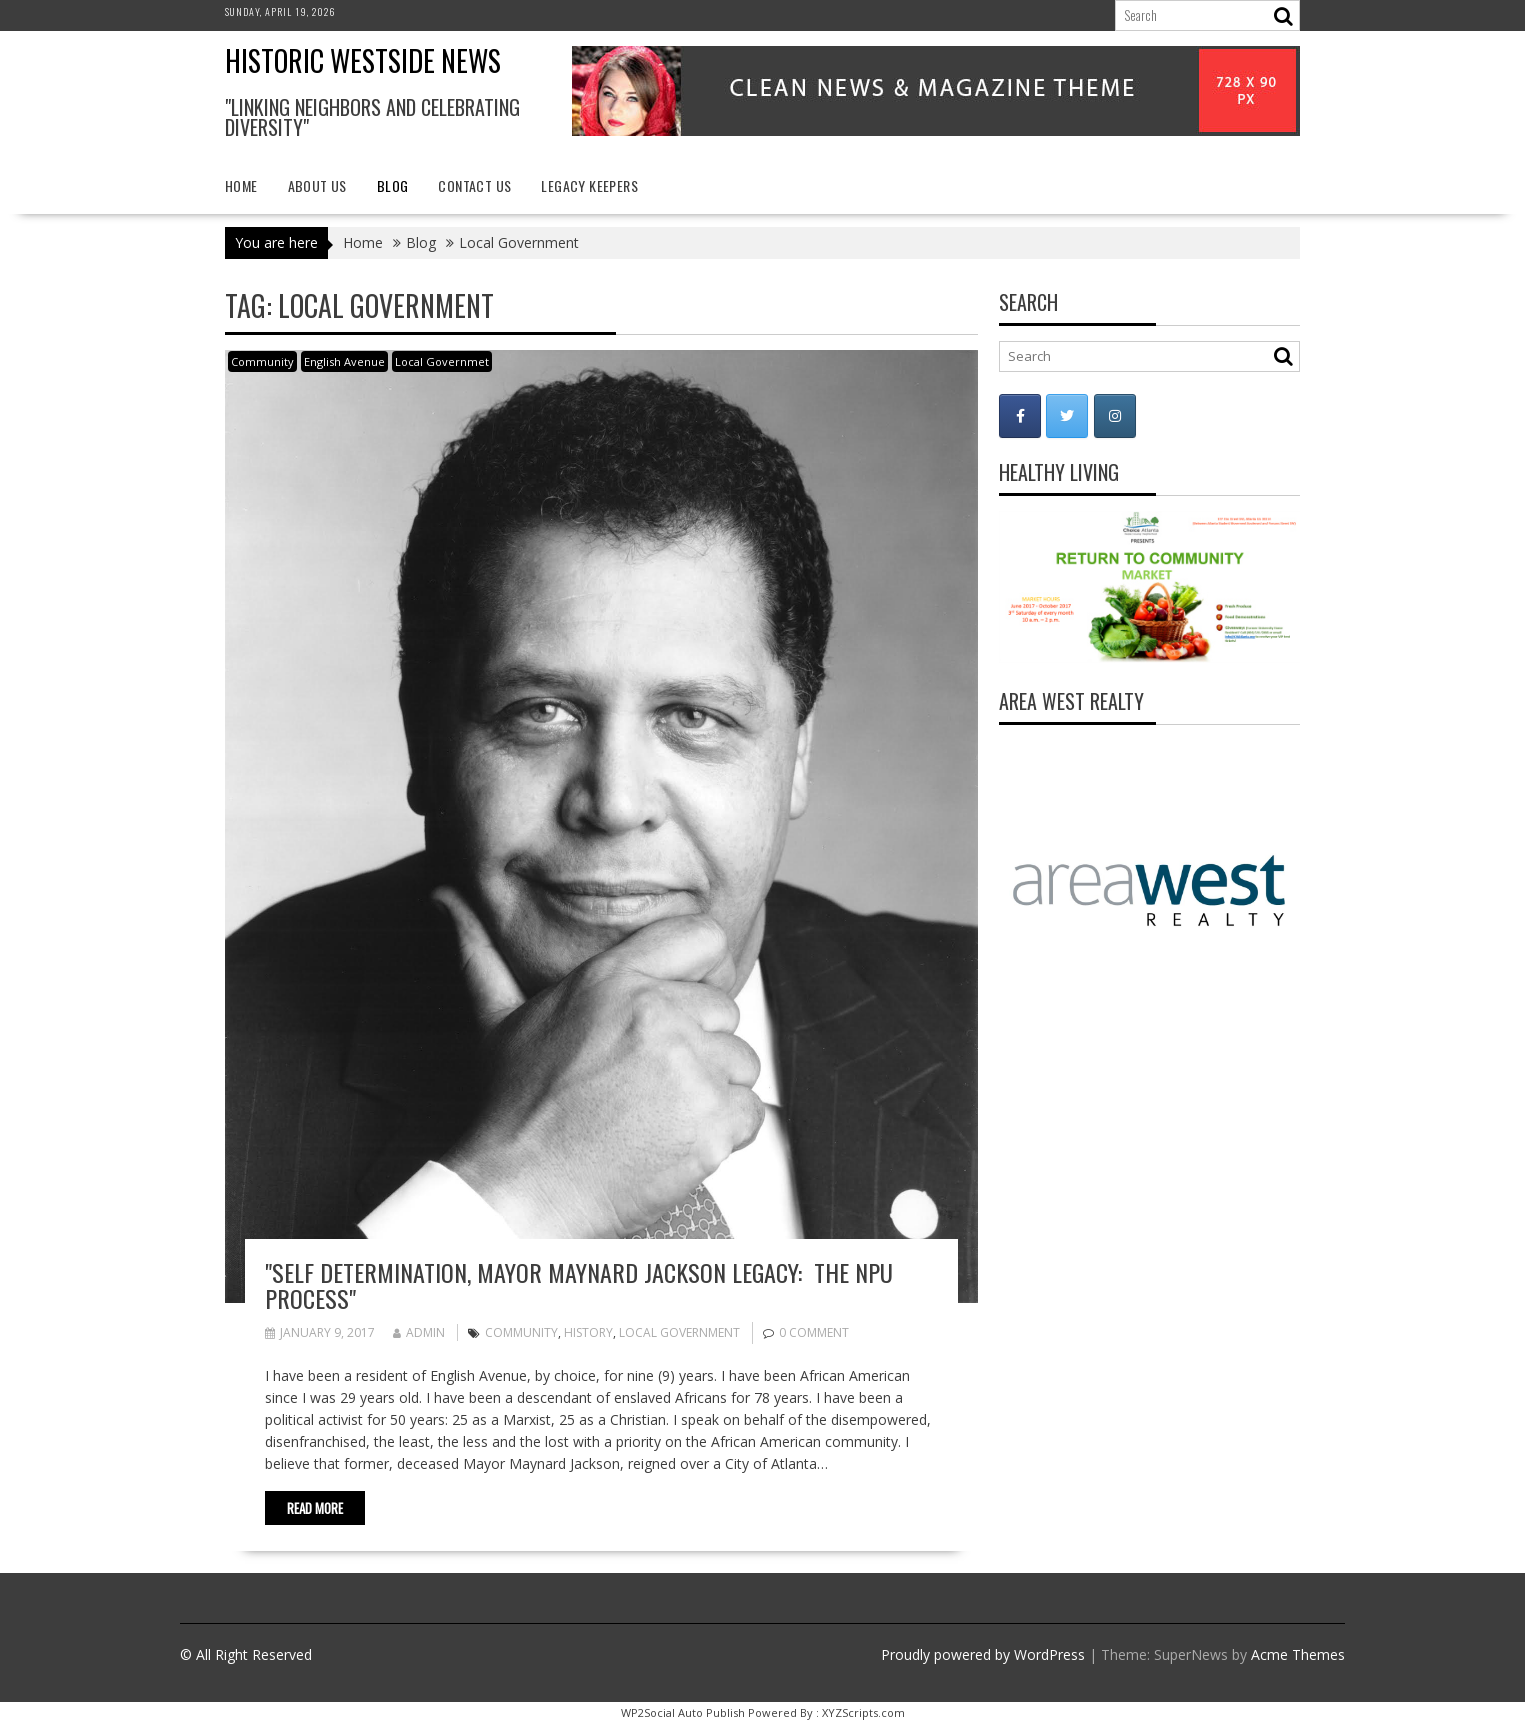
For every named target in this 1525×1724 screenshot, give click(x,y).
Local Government (679, 1332)
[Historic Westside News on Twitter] (1067, 416)
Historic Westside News (363, 60)
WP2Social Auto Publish (683, 1712)
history (588, 1332)
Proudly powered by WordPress (983, 1654)
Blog (393, 185)
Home (241, 185)
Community (262, 361)
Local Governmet (442, 361)
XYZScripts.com (863, 1712)
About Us (317, 185)
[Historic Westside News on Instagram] (1115, 416)
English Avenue (344, 361)
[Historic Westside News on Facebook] (1020, 416)
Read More (315, 1508)
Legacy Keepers (589, 185)
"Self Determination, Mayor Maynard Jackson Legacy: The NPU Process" (579, 1285)
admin (419, 1332)
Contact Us (474, 185)
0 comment (814, 1332)
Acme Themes (1298, 1654)
